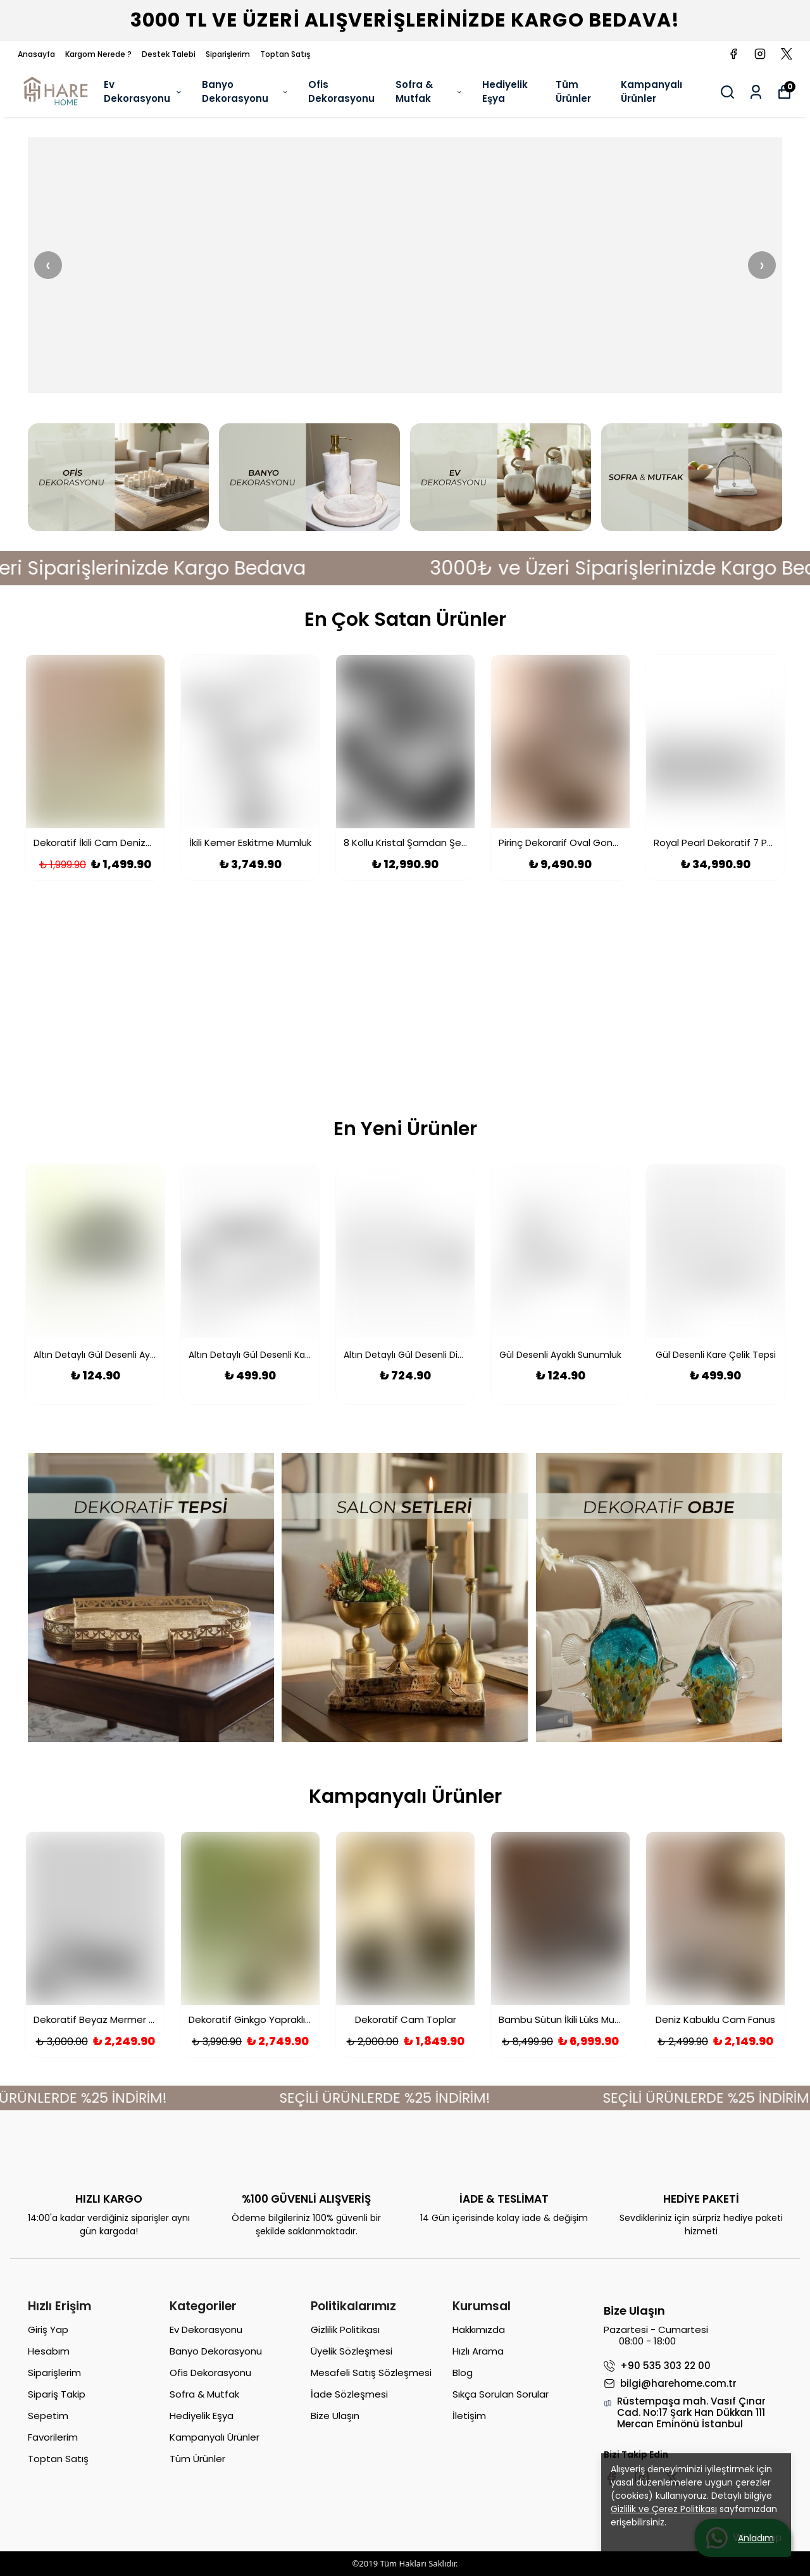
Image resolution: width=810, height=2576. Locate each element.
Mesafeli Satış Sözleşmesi (371, 2372)
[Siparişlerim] (756, 92)
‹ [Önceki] (48, 264)
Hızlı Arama (478, 2351)
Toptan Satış (285, 54)
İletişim (469, 2415)
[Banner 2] (405, 265)
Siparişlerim (228, 54)
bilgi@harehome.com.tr (670, 2383)
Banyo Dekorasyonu (245, 92)
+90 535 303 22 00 (657, 2366)
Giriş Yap (48, 2329)
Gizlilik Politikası (345, 2329)
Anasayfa (36, 54)
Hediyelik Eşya (505, 92)
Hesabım (49, 2351)
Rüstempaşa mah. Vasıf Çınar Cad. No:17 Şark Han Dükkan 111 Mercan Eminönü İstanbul (685, 2413)
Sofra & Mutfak (429, 92)
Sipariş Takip (56, 2394)
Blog (462, 2372)
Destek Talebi (169, 54)
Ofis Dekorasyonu (341, 92)
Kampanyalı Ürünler (651, 92)
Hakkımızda (478, 2329)
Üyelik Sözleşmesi (351, 2351)
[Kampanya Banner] (405, 1001)
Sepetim (48, 2415)
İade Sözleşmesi (349, 2394)
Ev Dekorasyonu (143, 92)
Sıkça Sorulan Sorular (500, 2394)
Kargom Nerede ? (98, 54)
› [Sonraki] (761, 264)
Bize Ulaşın (335, 2415)
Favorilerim (53, 2437)
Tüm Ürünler (573, 92)
